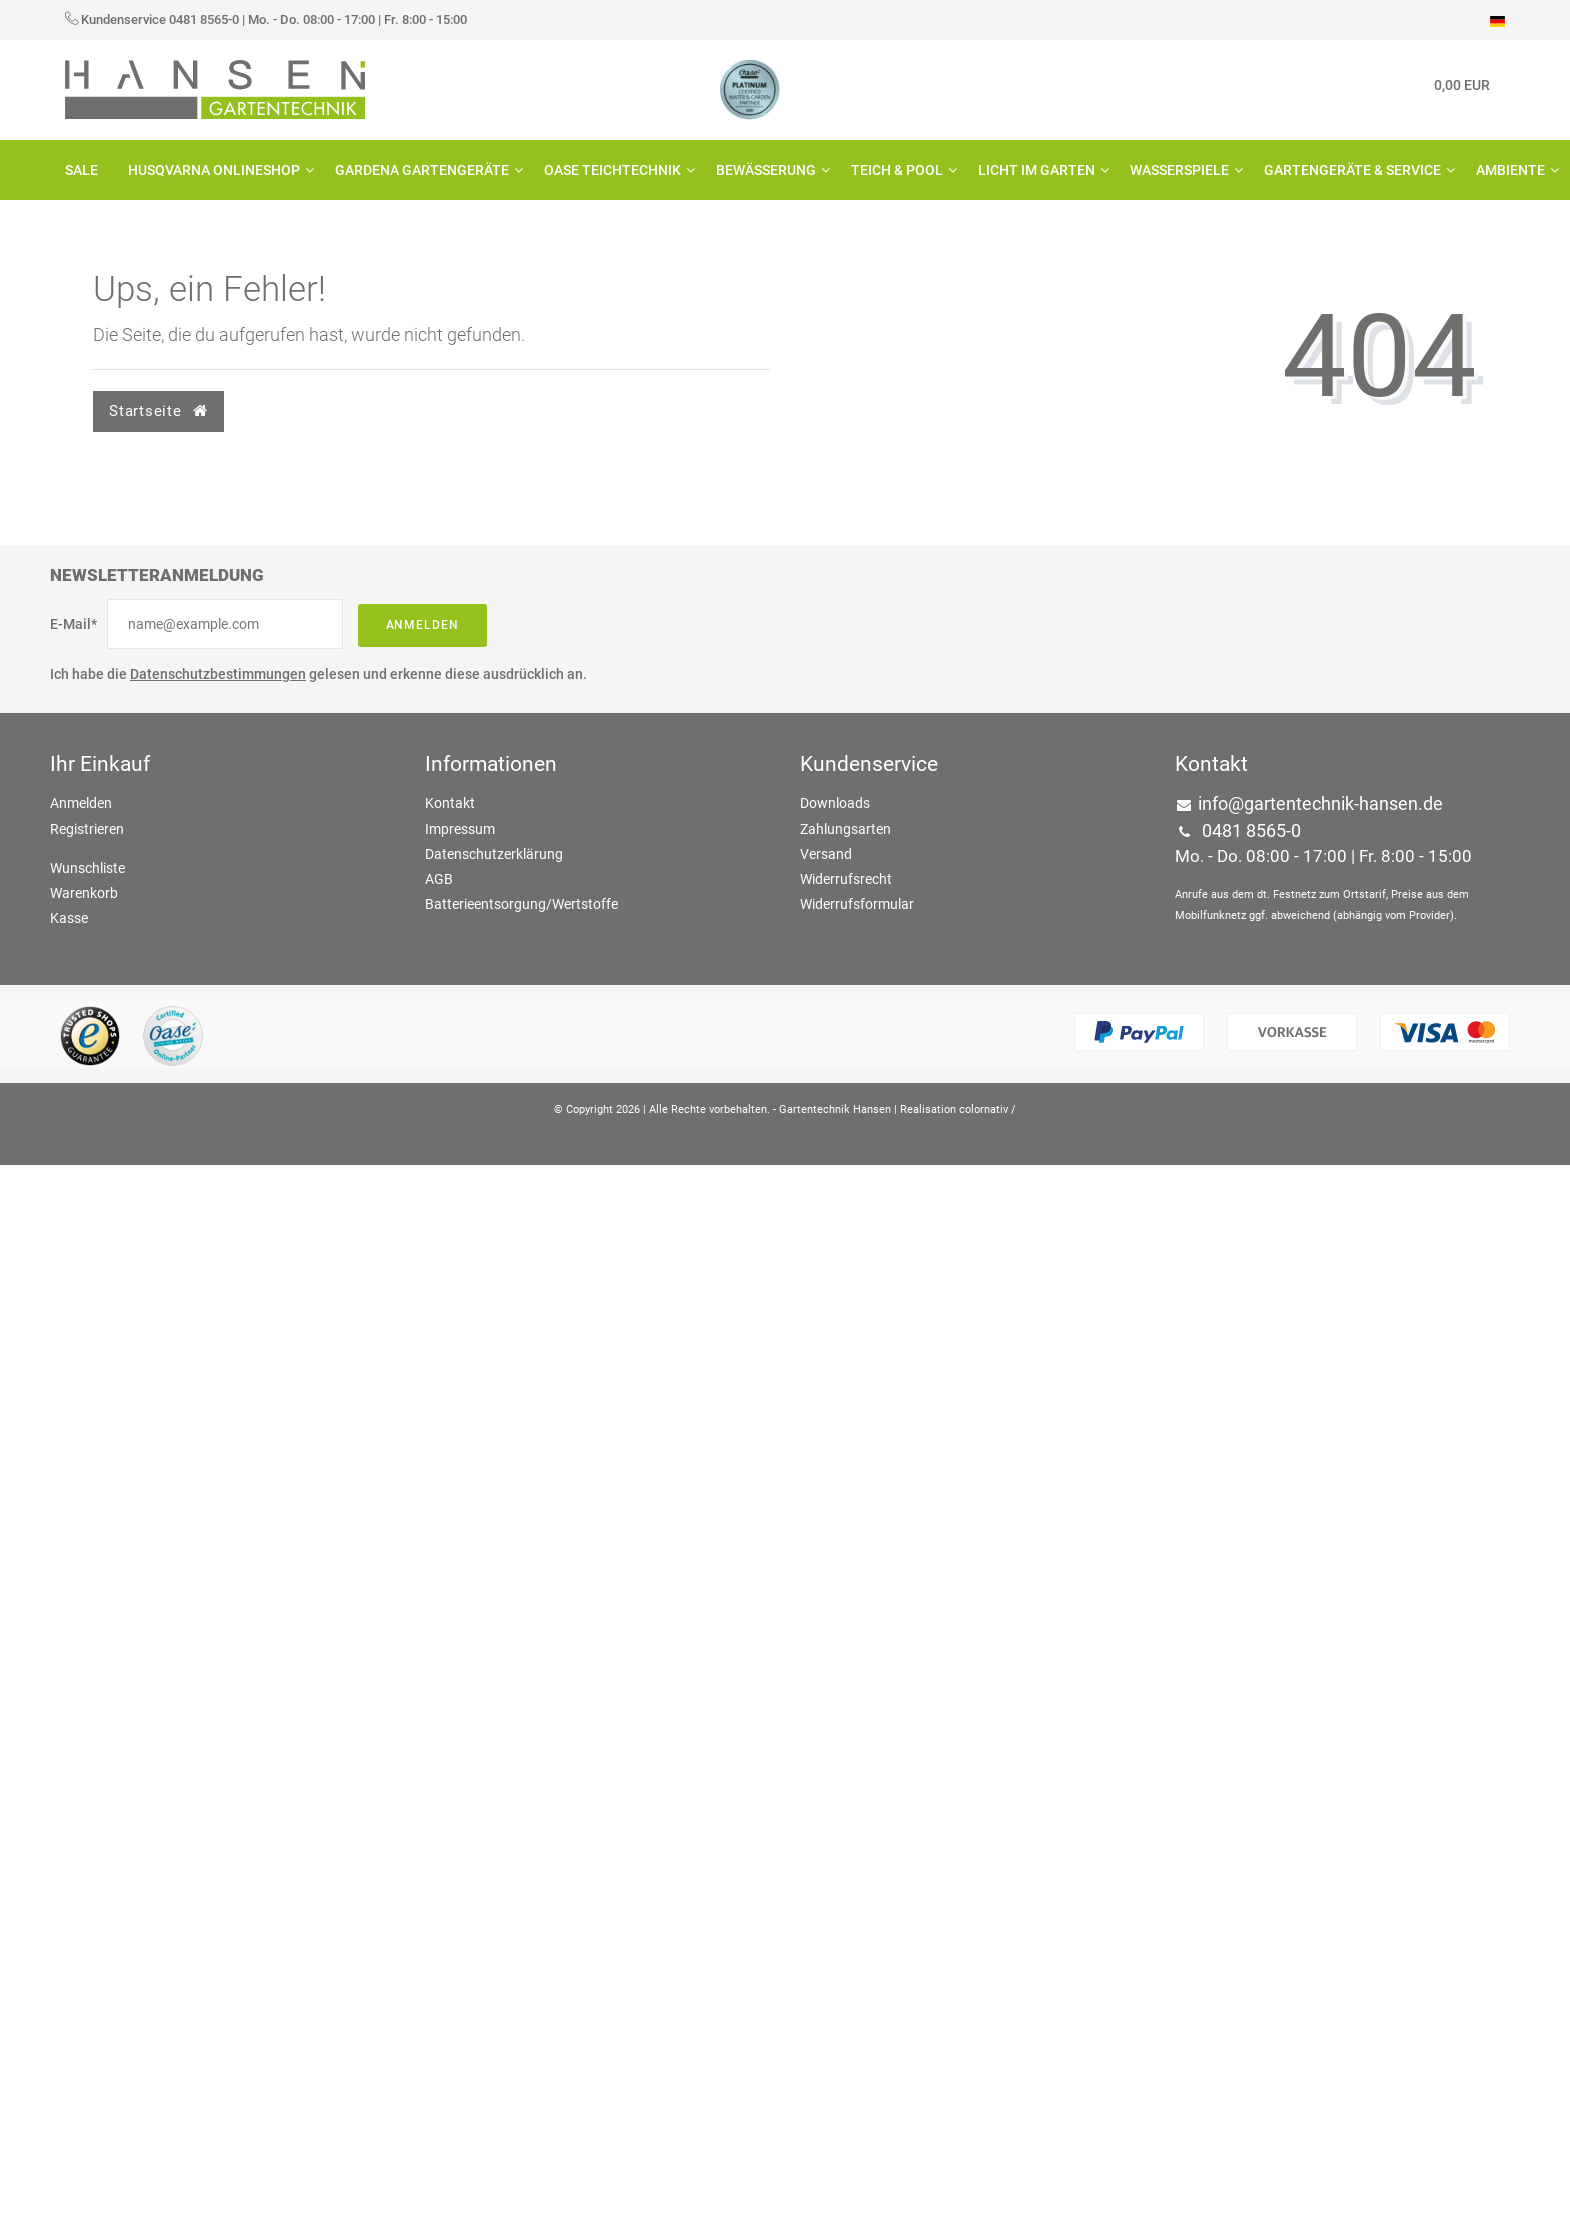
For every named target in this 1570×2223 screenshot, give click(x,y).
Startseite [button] (158, 411)
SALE (81, 170)
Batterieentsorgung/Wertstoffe (521, 904)
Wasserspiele (1182, 170)
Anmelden (423, 625)
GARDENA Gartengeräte (424, 170)
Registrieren (87, 829)
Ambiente (1513, 170)
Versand (826, 854)
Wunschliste (87, 868)
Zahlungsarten (845, 829)
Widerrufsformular (857, 904)
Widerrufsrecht (846, 879)
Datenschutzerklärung (494, 854)
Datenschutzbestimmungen (218, 674)
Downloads (835, 803)
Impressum (460, 829)
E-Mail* (73, 624)
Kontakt (450, 803)
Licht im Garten (1039, 170)
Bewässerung (768, 170)
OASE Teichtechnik (615, 170)
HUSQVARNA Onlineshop (216, 170)
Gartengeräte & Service (1355, 170)
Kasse (69, 918)
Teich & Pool (899, 170)
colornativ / (987, 1109)
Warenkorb (84, 893)
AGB (439, 879)
